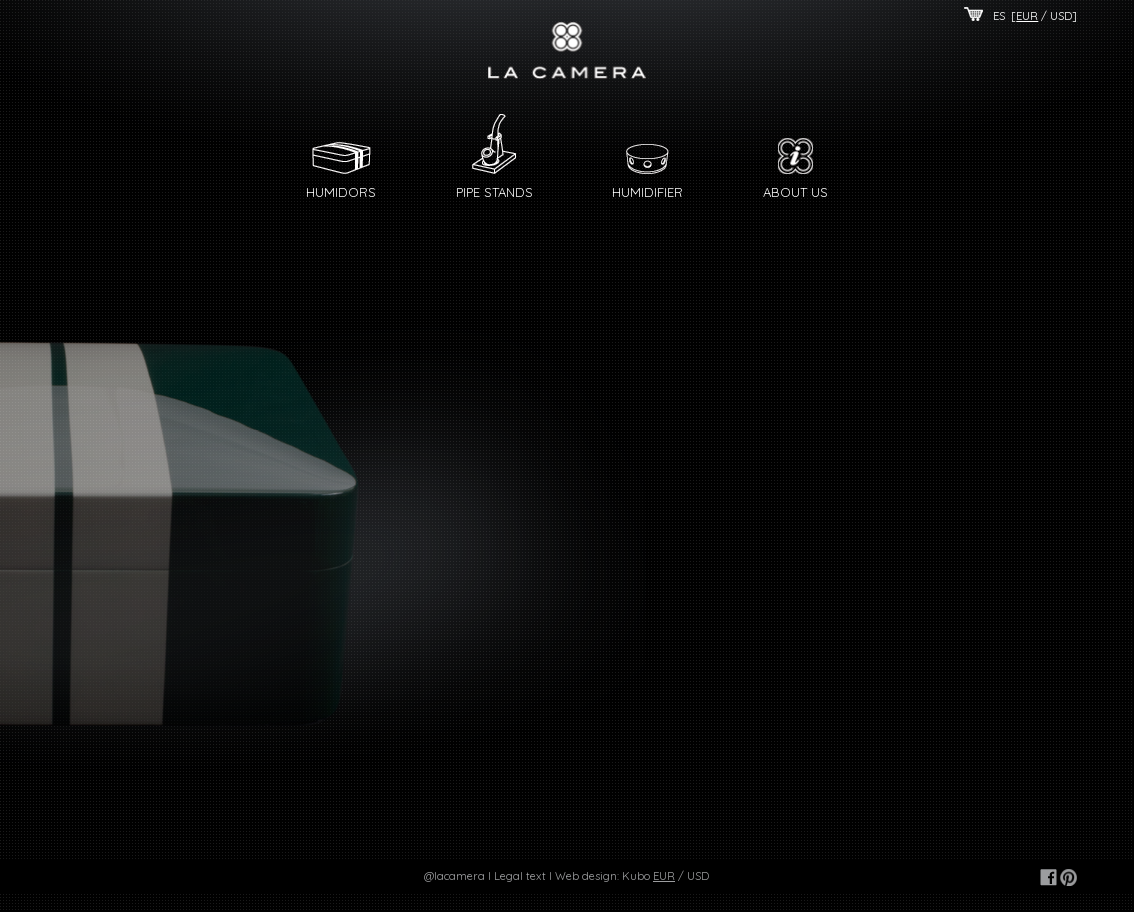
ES (999, 16)
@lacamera (454, 876)
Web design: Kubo (602, 876)
